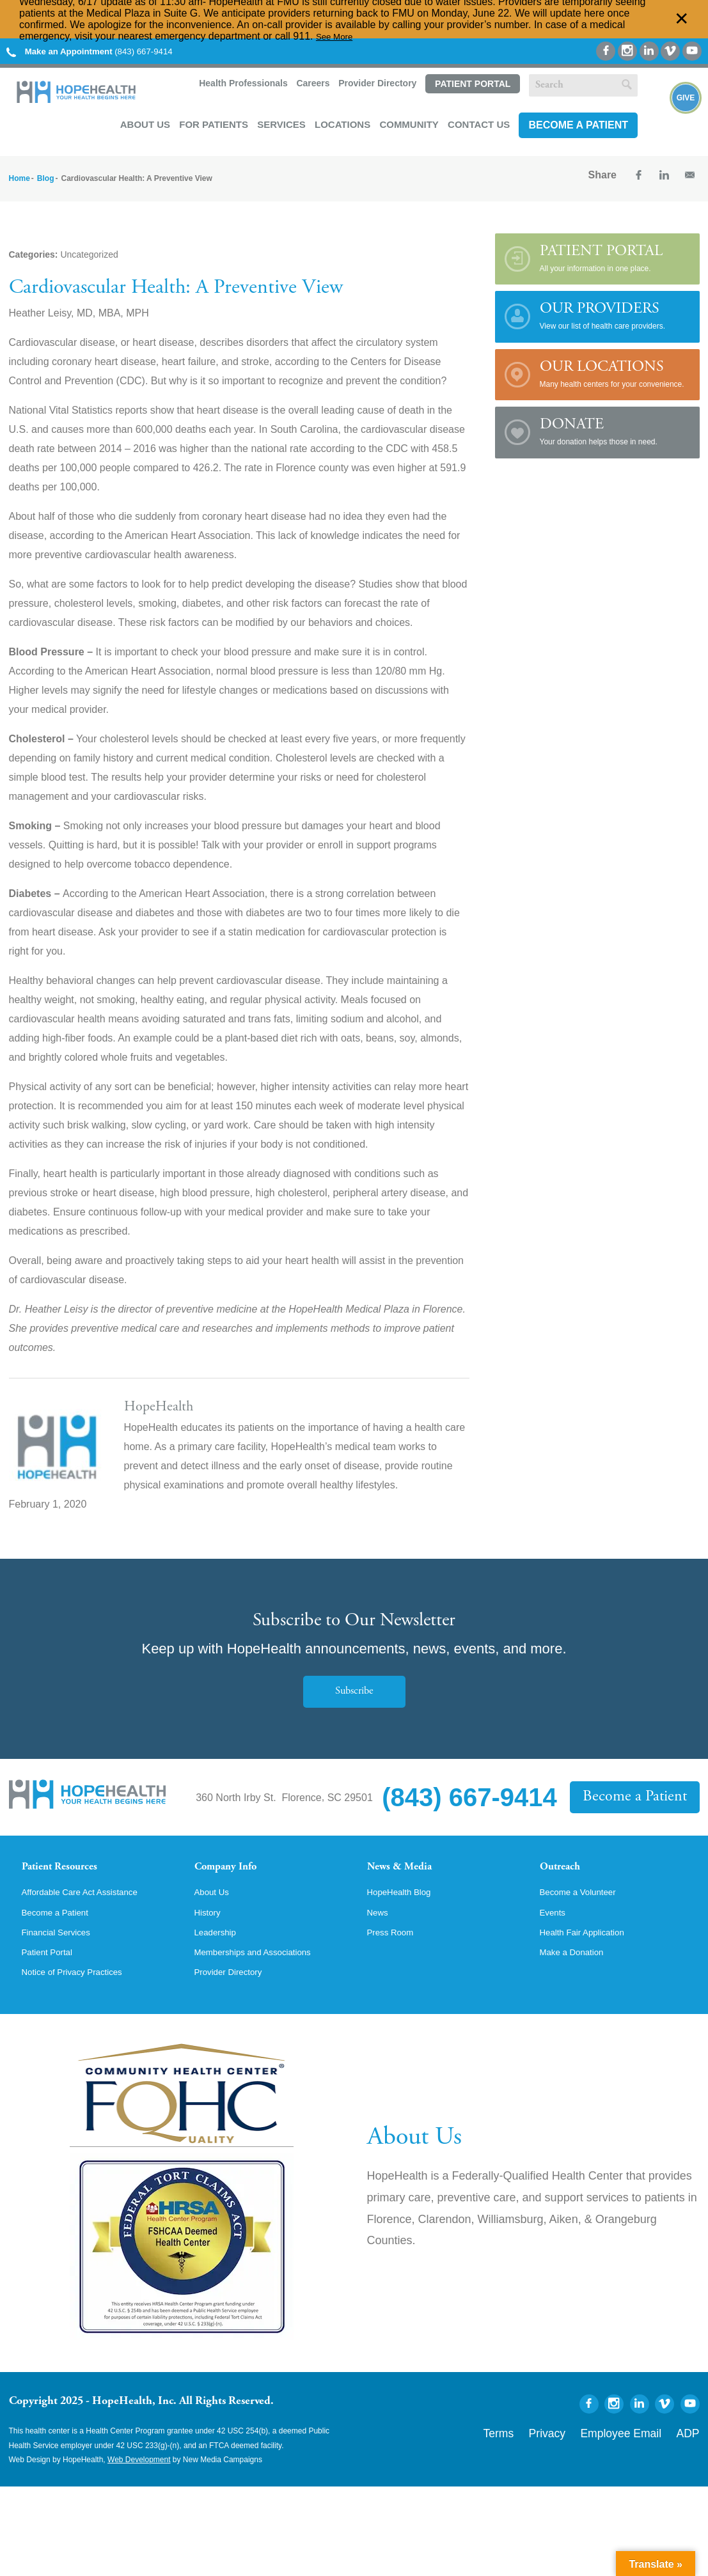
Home (19, 175)
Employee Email (641, 2451)
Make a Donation (578, 1971)
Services (281, 121)
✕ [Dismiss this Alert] (682, 19)
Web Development (139, 2481)
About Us (145, 121)
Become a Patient (578, 121)
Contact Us (479, 121)
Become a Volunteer (586, 1906)
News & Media (409, 1866)
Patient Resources (72, 1866)
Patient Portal (472, 84)
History (210, 1928)
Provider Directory (377, 84)
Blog (45, 175)
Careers (311, 84)
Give (686, 115)
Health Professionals (241, 84)
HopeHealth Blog (405, 1906)
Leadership (219, 1949)
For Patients (213, 121)
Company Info (236, 1866)
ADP (692, 2451)
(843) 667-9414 (105, 50)
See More (338, 36)
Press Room (395, 1949)
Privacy (585, 2451)
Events (555, 1928)
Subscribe (354, 1688)
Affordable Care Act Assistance (92, 1906)
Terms (547, 2451)
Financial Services (63, 1949)
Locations (342, 121)
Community (409, 121)
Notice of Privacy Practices (82, 1993)
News (380, 1928)
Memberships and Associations (265, 1971)
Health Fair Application (591, 1949)
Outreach (567, 1866)
